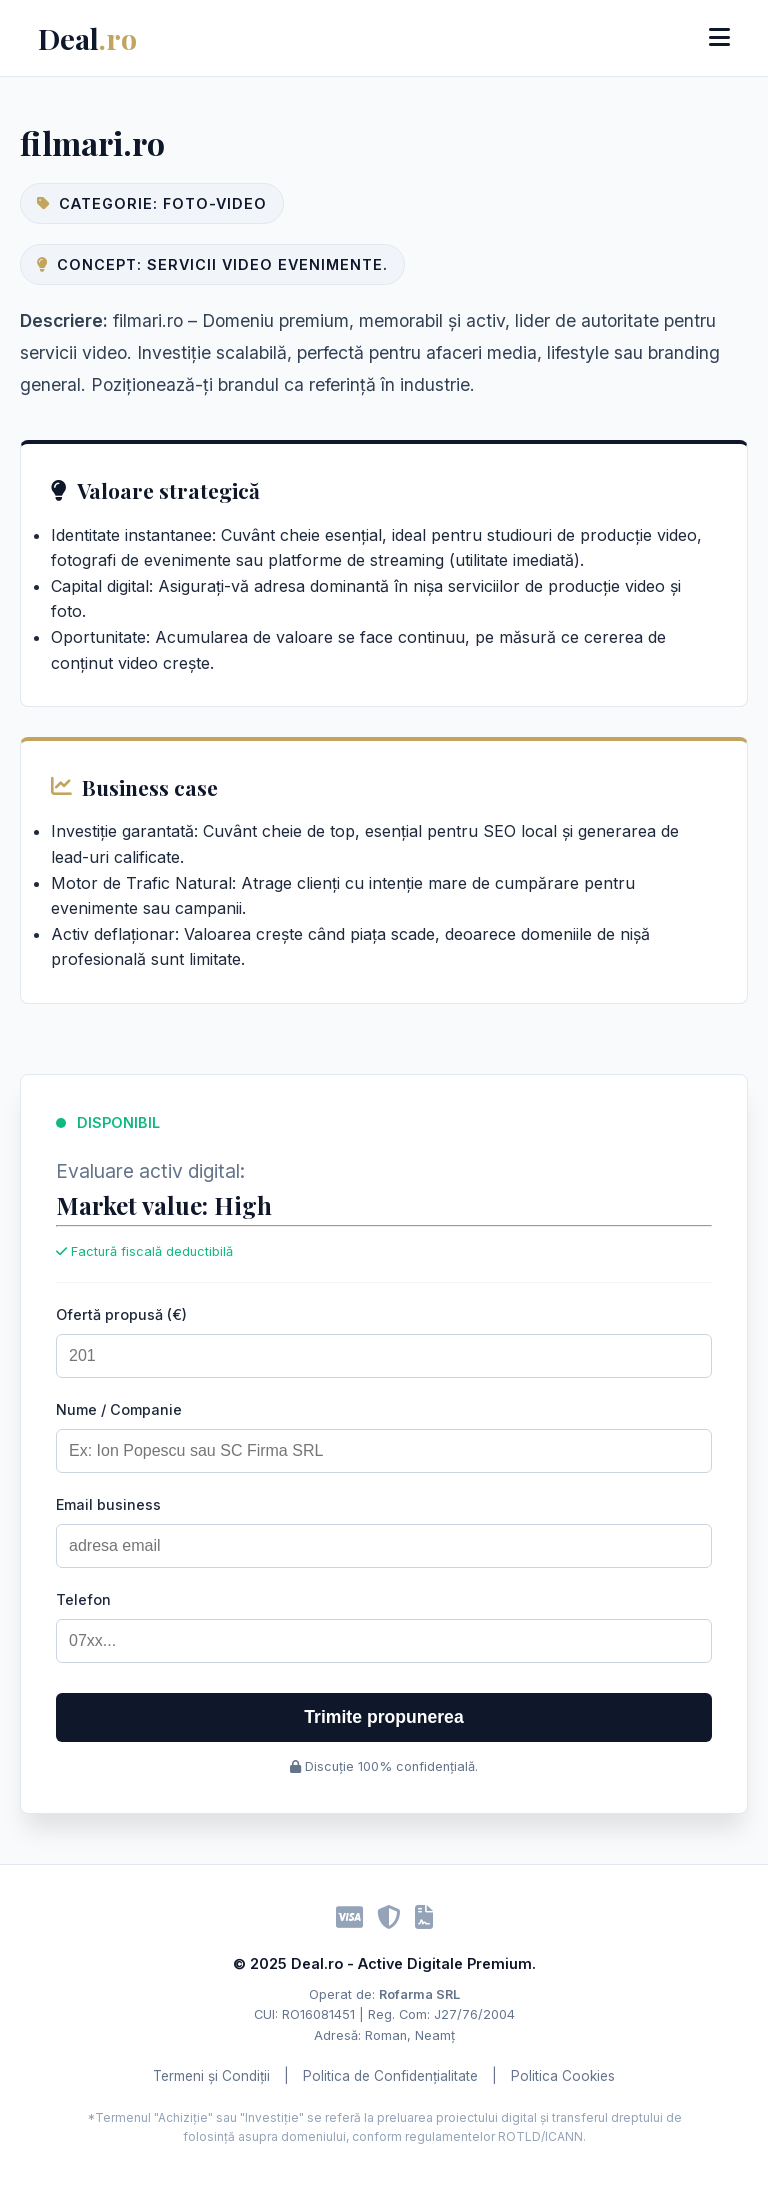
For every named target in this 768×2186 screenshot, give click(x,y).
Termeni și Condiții (211, 2076)
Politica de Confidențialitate (390, 2076)
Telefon (83, 1599)
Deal (87, 38)
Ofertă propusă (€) (121, 1314)
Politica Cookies (563, 2076)
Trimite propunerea (383, 1717)
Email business (108, 1504)
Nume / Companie (119, 1409)
